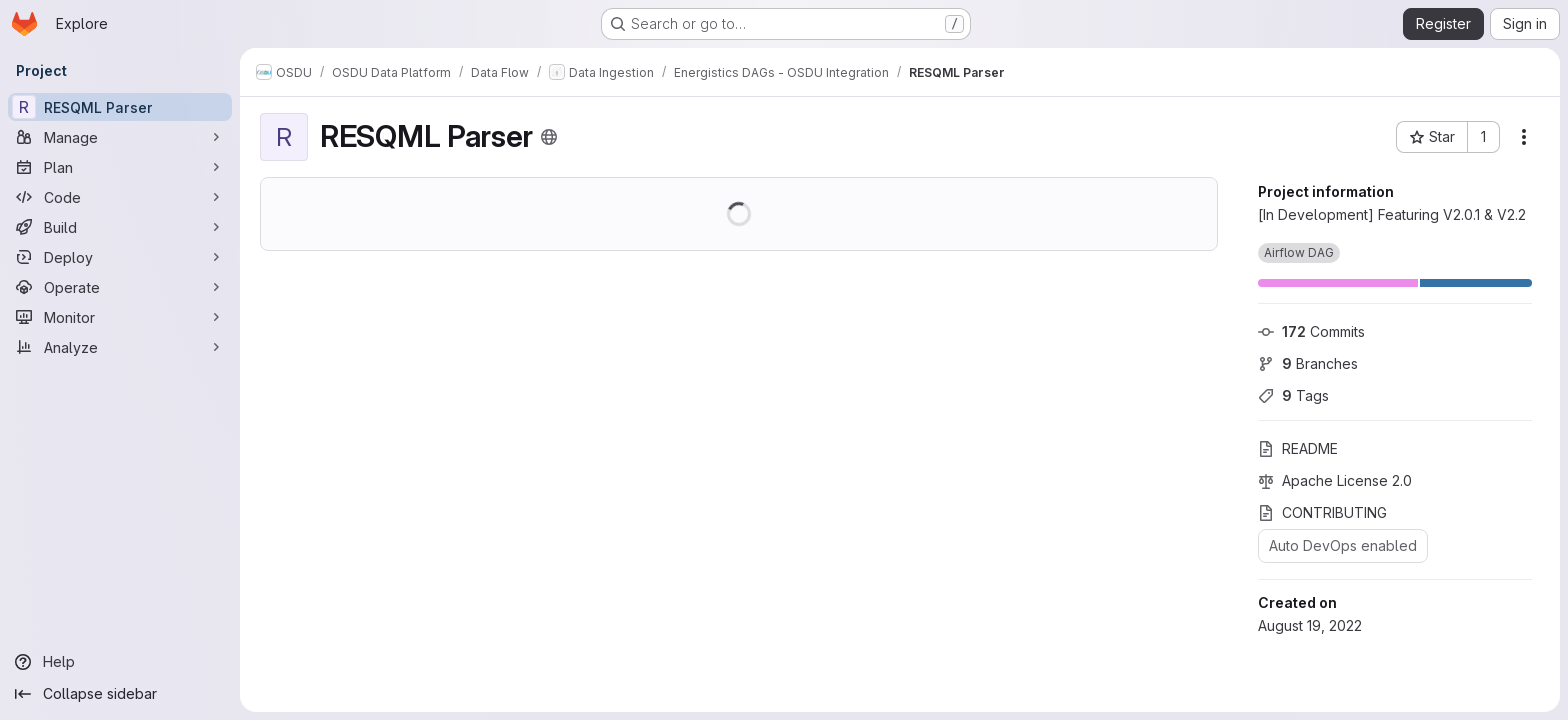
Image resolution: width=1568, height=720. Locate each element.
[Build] (120, 227)
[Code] (120, 197)
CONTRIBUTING (1322, 512)
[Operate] (120, 287)
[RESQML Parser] (120, 107)
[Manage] (120, 137)
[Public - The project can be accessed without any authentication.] (549, 137)
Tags (1293, 395)
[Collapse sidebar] (120, 694)
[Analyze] (120, 347)
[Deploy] (120, 257)
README (1298, 448)
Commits (1311, 331)
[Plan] (120, 167)
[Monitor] (120, 317)
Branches (1308, 363)
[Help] (120, 662)
